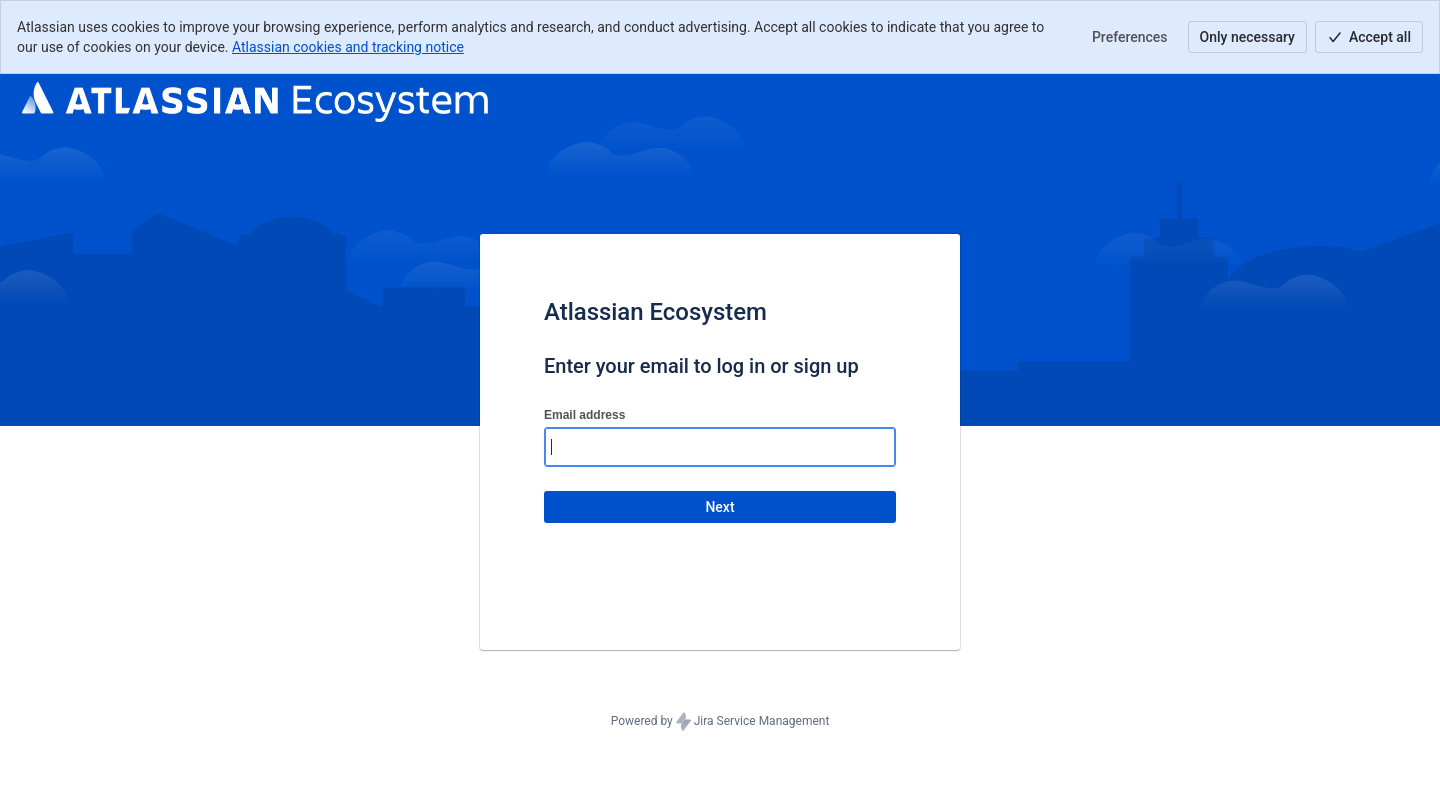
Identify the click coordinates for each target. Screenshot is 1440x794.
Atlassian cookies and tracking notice (348, 47)
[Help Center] (255, 102)
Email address (584, 415)
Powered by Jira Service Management (720, 722)
